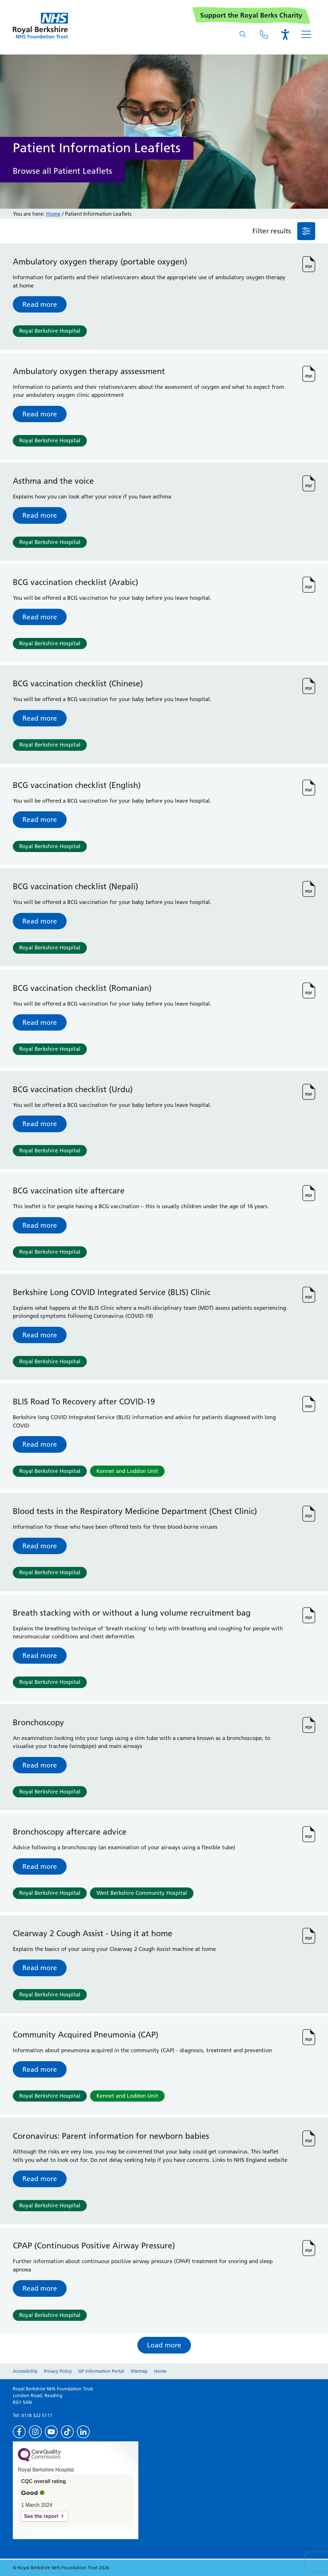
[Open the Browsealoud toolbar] (285, 34)
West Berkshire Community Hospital (141, 1893)
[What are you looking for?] (243, 34)
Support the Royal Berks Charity (251, 15)
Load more (164, 2345)
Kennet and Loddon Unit (127, 1471)
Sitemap (139, 2371)
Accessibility (25, 2371)
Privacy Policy (58, 2371)
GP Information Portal (101, 2371)
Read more (39, 304)
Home (53, 214)
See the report (41, 2516)
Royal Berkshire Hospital (49, 331)
